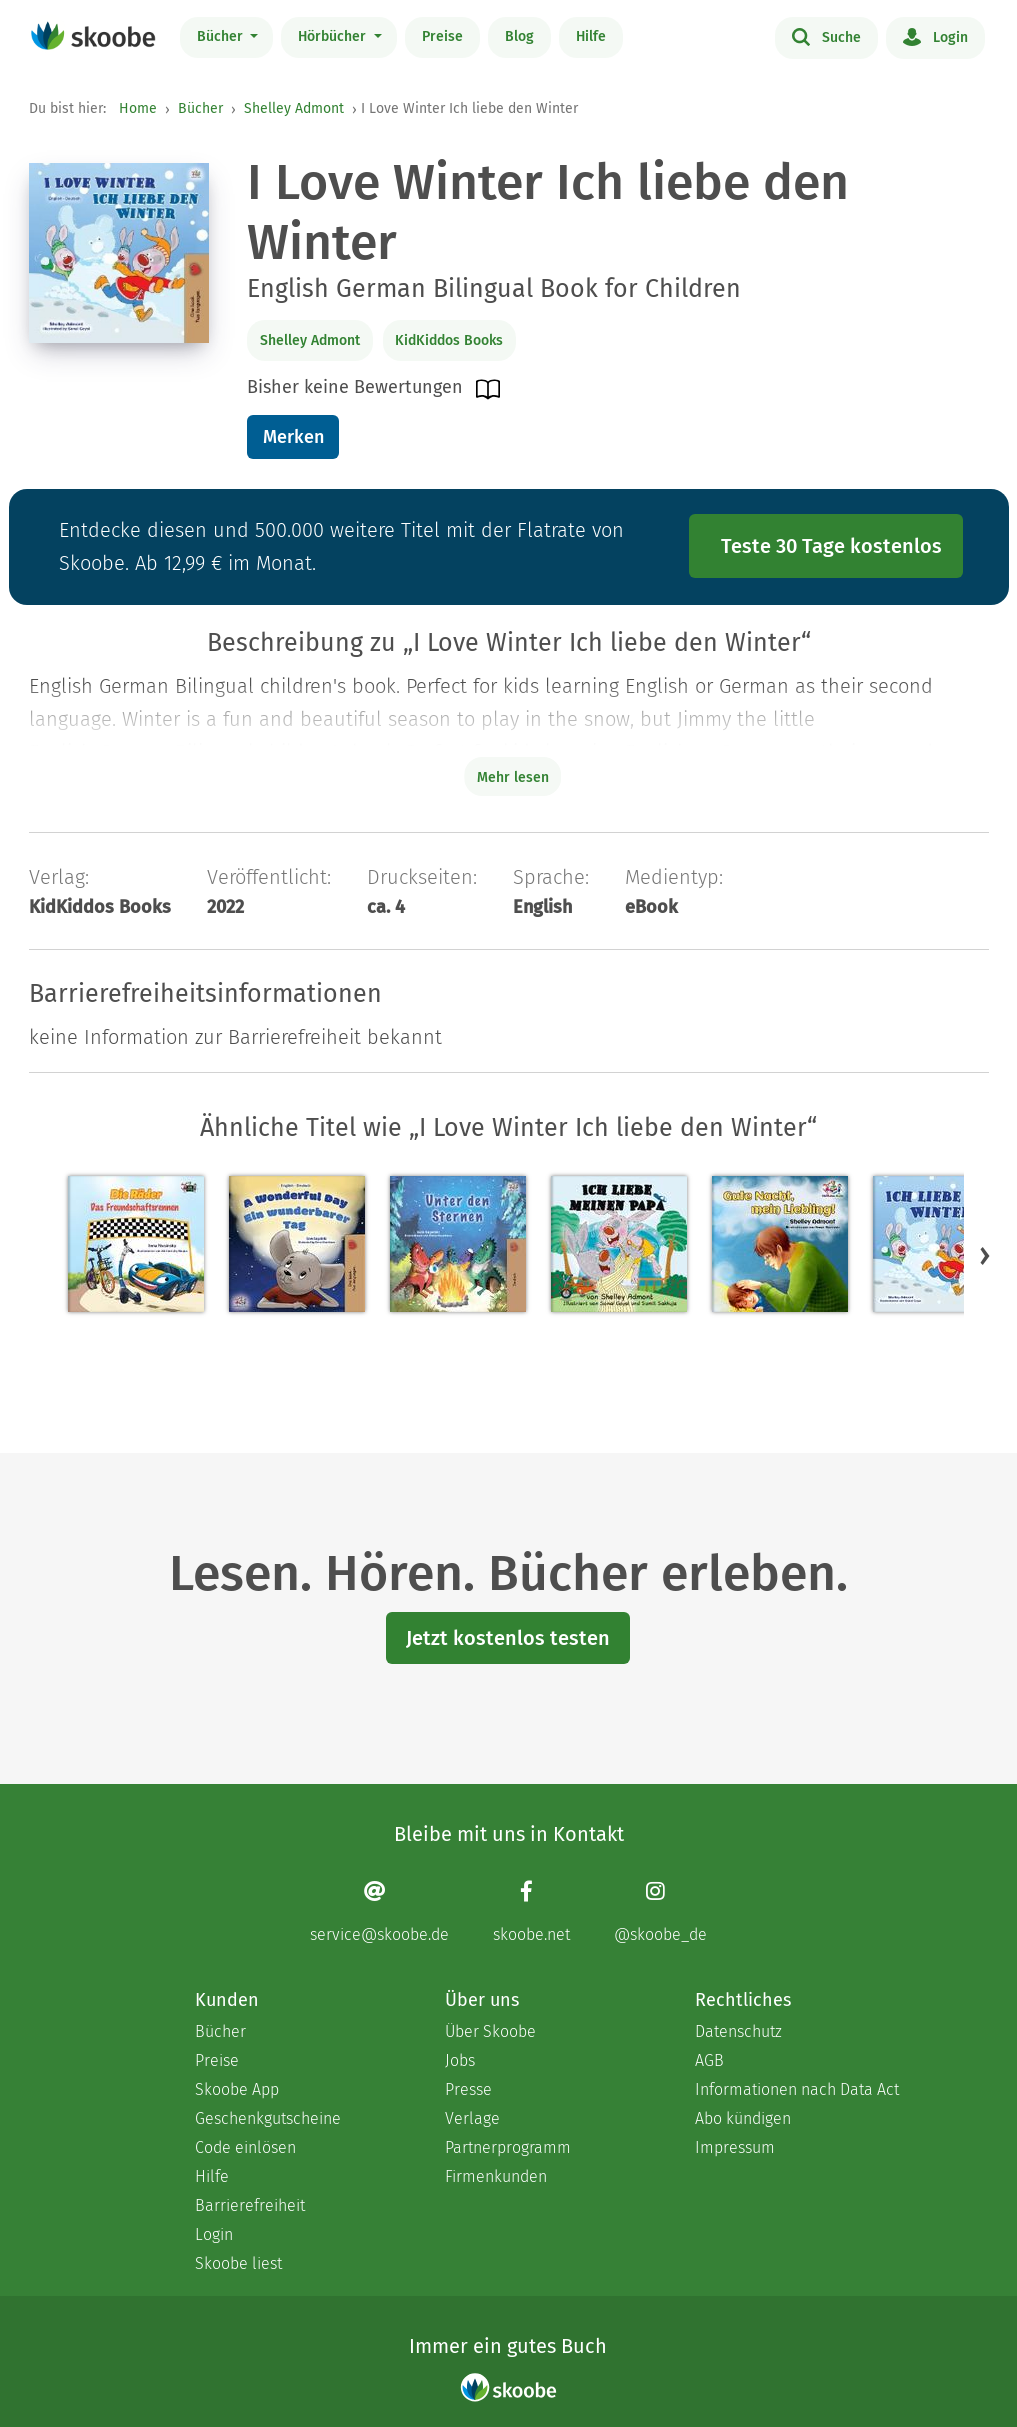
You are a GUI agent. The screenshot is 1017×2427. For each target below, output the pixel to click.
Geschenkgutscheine (268, 2118)
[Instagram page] (660, 1911)
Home (138, 108)
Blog (519, 36)
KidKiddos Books (449, 340)
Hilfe (591, 36)
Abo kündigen (743, 2118)
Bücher (222, 36)
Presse (468, 2089)
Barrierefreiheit (250, 2205)
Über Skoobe (490, 2031)
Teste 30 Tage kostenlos (831, 546)
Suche (826, 36)
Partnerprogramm (508, 2147)
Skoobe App (237, 2089)
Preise (442, 36)
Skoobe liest (238, 2263)
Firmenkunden (496, 2176)
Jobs (460, 2060)
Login (935, 36)
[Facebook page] (531, 1911)
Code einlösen (245, 2147)
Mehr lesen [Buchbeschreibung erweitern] (513, 777)
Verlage (472, 2118)
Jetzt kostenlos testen (508, 1638)
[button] (985, 1255)
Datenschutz (738, 2031)
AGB (709, 2060)
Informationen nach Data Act (797, 2089)
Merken (293, 437)
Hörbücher (334, 36)
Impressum (735, 2147)
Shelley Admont (294, 108)
